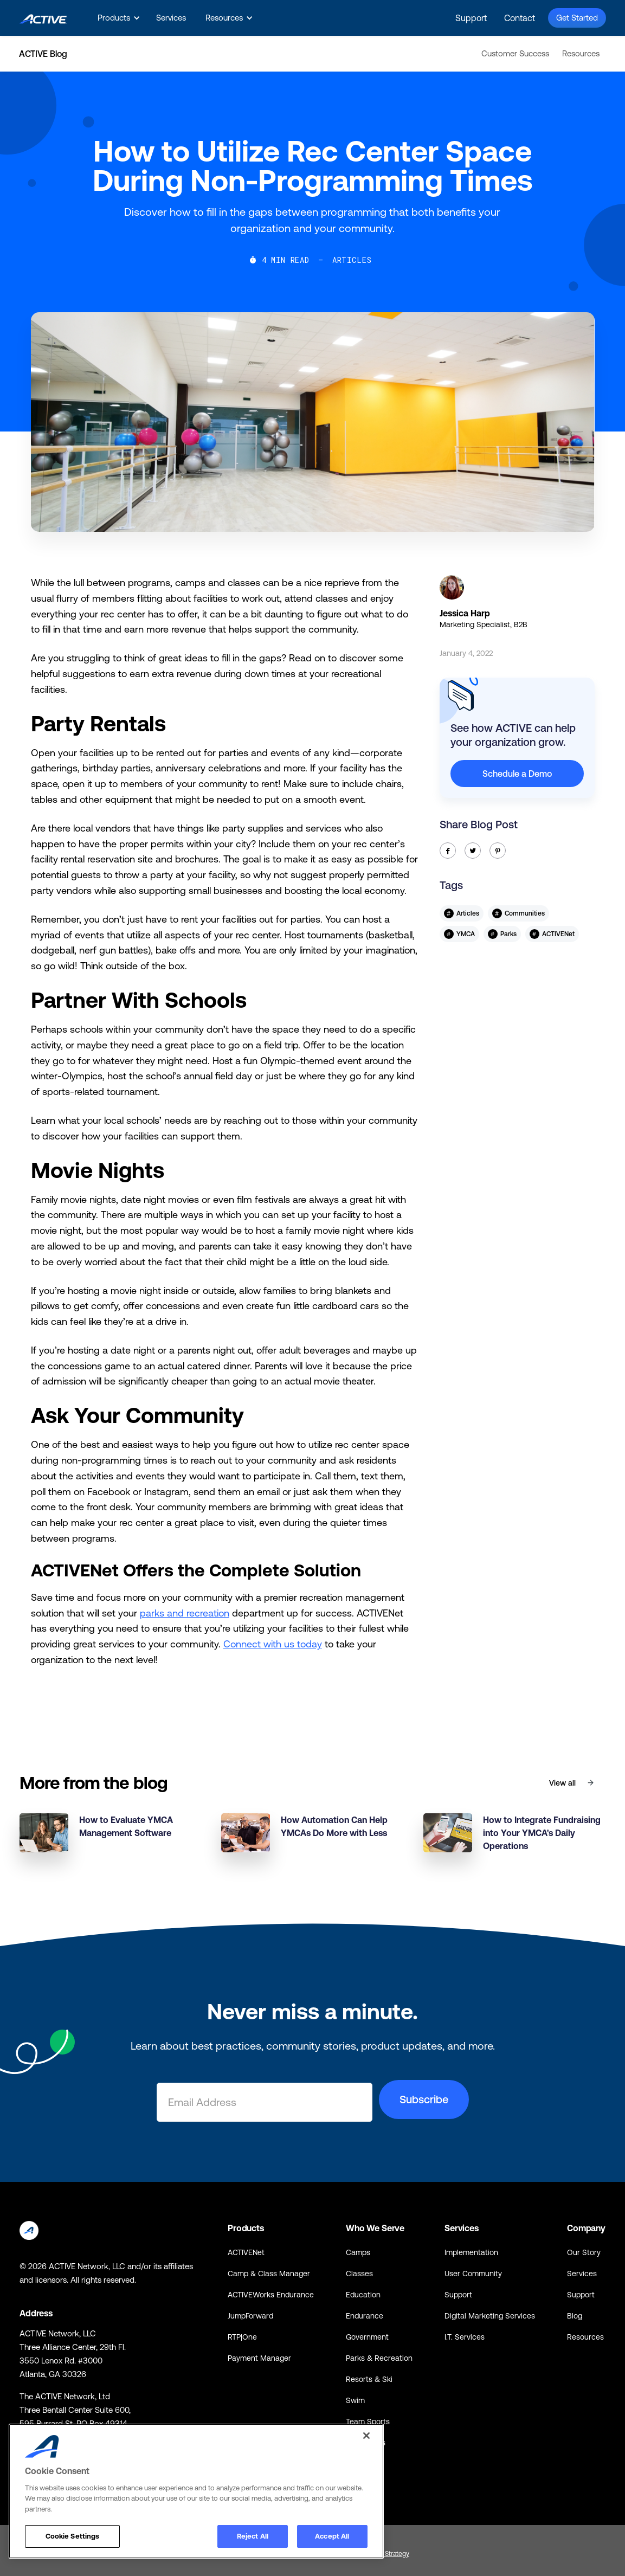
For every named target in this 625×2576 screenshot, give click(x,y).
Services (171, 17)
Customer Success (515, 53)
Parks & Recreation (379, 2358)
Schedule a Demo (517, 773)
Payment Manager (259, 2358)
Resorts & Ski (369, 2379)
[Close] (366, 2436)
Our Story (584, 2252)
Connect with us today (272, 1644)
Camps (358, 2252)
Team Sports (368, 2421)
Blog (574, 2315)
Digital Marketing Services (489, 2315)
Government (367, 2337)
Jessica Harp (465, 613)
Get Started (577, 17)
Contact (519, 18)
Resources (581, 53)
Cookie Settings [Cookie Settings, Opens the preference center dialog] (73, 2536)
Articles (352, 260)
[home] (43, 17)
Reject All (252, 2536)
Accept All (332, 2536)
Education (363, 2294)
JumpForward (250, 2315)
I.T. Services (464, 2337)
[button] (117, 18)
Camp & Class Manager (269, 2273)
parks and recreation (184, 1613)
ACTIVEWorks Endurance (271, 2294)
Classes (359, 2273)
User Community (473, 2273)
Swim (355, 2400)
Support (471, 18)
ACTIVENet (246, 2252)
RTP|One (242, 2337)
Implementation (471, 2252)
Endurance (364, 2315)
